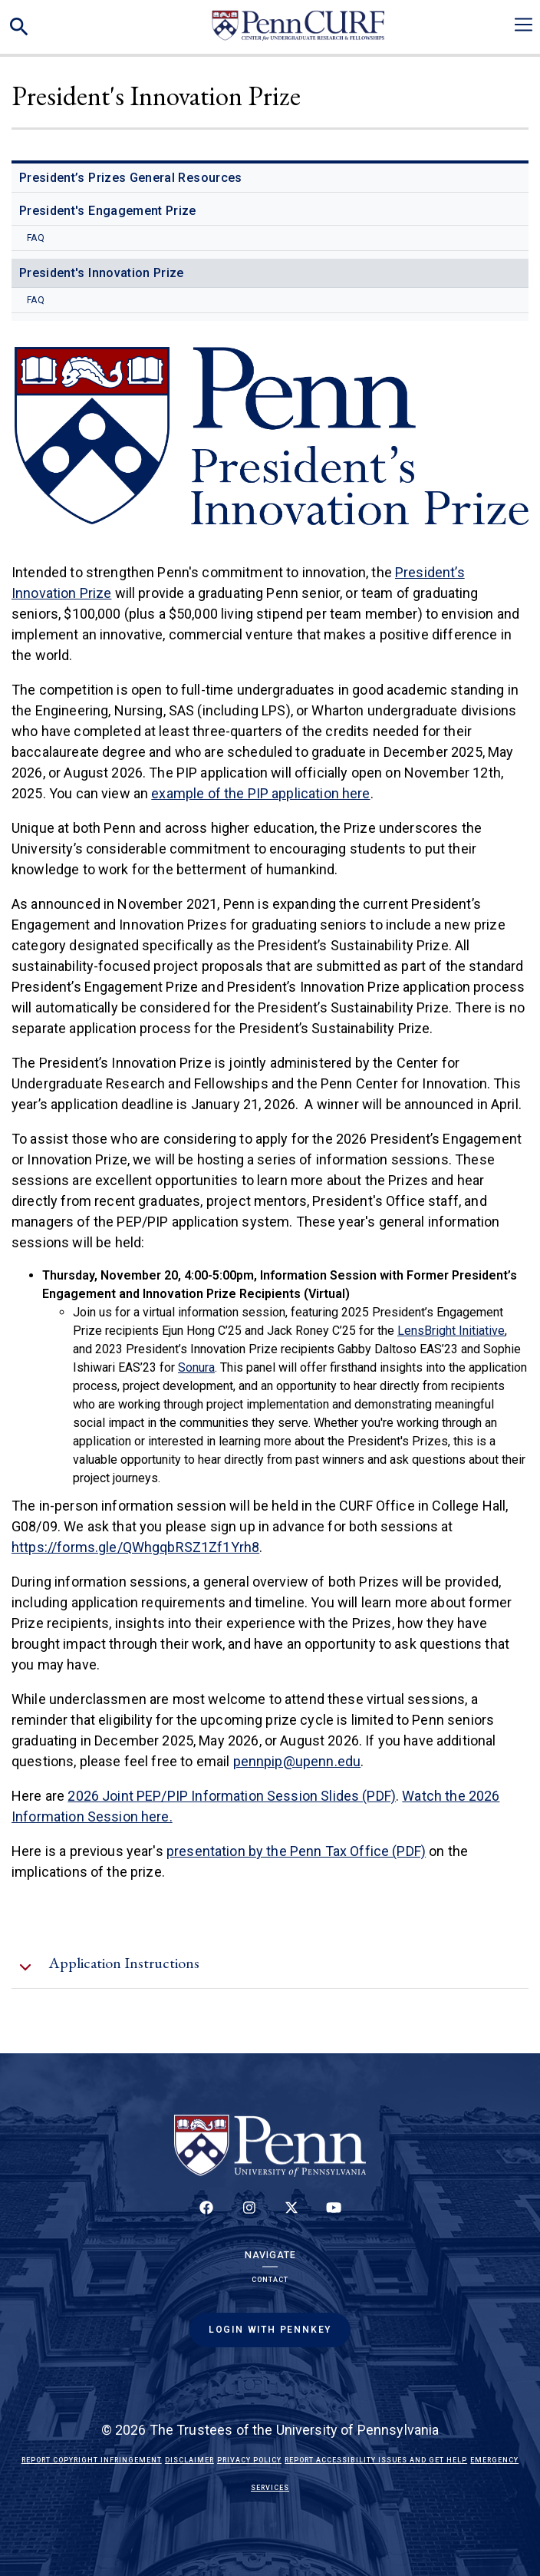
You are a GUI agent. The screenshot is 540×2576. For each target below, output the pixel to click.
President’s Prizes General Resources (130, 177)
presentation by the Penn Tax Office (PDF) (296, 1851)
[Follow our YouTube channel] (333, 2216)
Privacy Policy (249, 2460)
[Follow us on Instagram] (248, 2216)
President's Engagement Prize (107, 210)
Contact (270, 2280)
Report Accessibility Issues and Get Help (376, 2460)
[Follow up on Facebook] (206, 2216)
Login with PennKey (270, 2329)
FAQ (35, 238)
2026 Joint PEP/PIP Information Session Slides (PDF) (232, 1796)
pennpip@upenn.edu (297, 1761)
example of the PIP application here (260, 793)
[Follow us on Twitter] (291, 2216)
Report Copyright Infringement (91, 2460)
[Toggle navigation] (524, 25)
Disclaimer (189, 2460)
